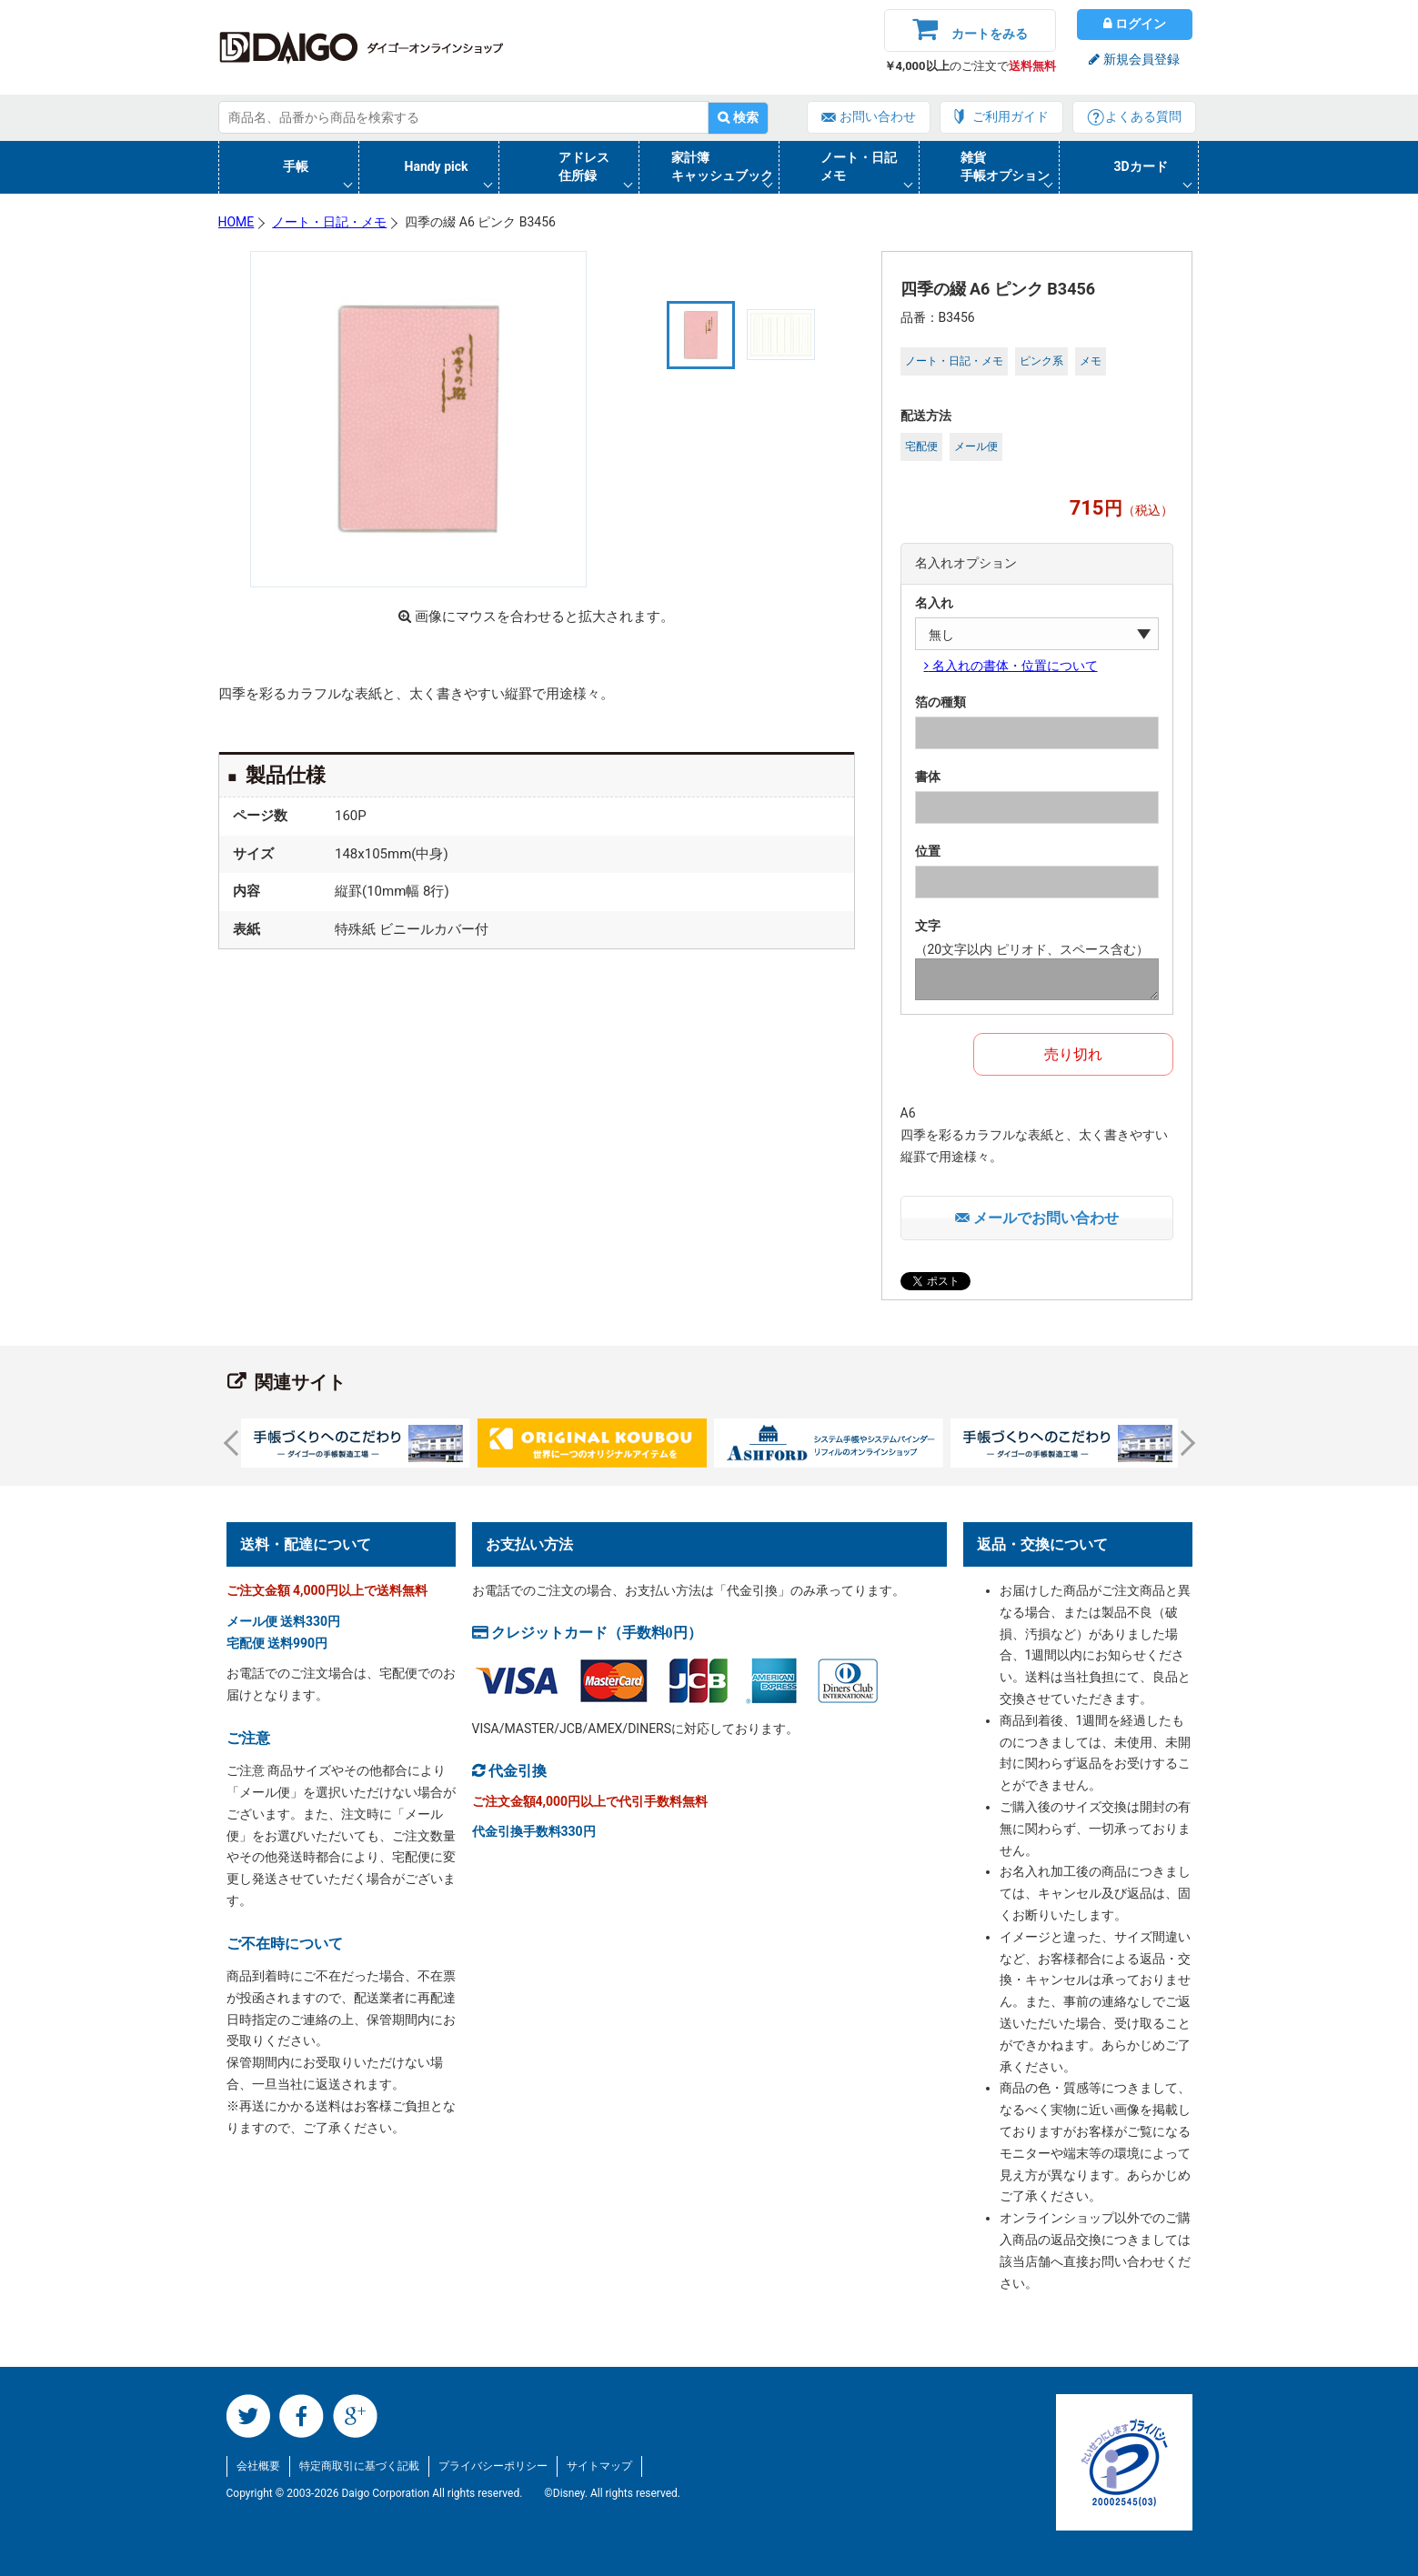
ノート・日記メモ (858, 166)
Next (1181, 1443)
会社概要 (258, 2466)
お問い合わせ (878, 116)
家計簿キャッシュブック (722, 166)
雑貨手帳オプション (1005, 166)
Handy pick (436, 166)
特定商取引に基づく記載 (359, 2466)
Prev (235, 1443)
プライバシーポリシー (493, 2466)
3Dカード (1141, 166)
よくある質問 (1143, 116)
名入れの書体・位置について (1013, 665)
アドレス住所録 (583, 166)
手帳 (295, 166)
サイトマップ (599, 2466)
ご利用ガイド (1010, 116)
